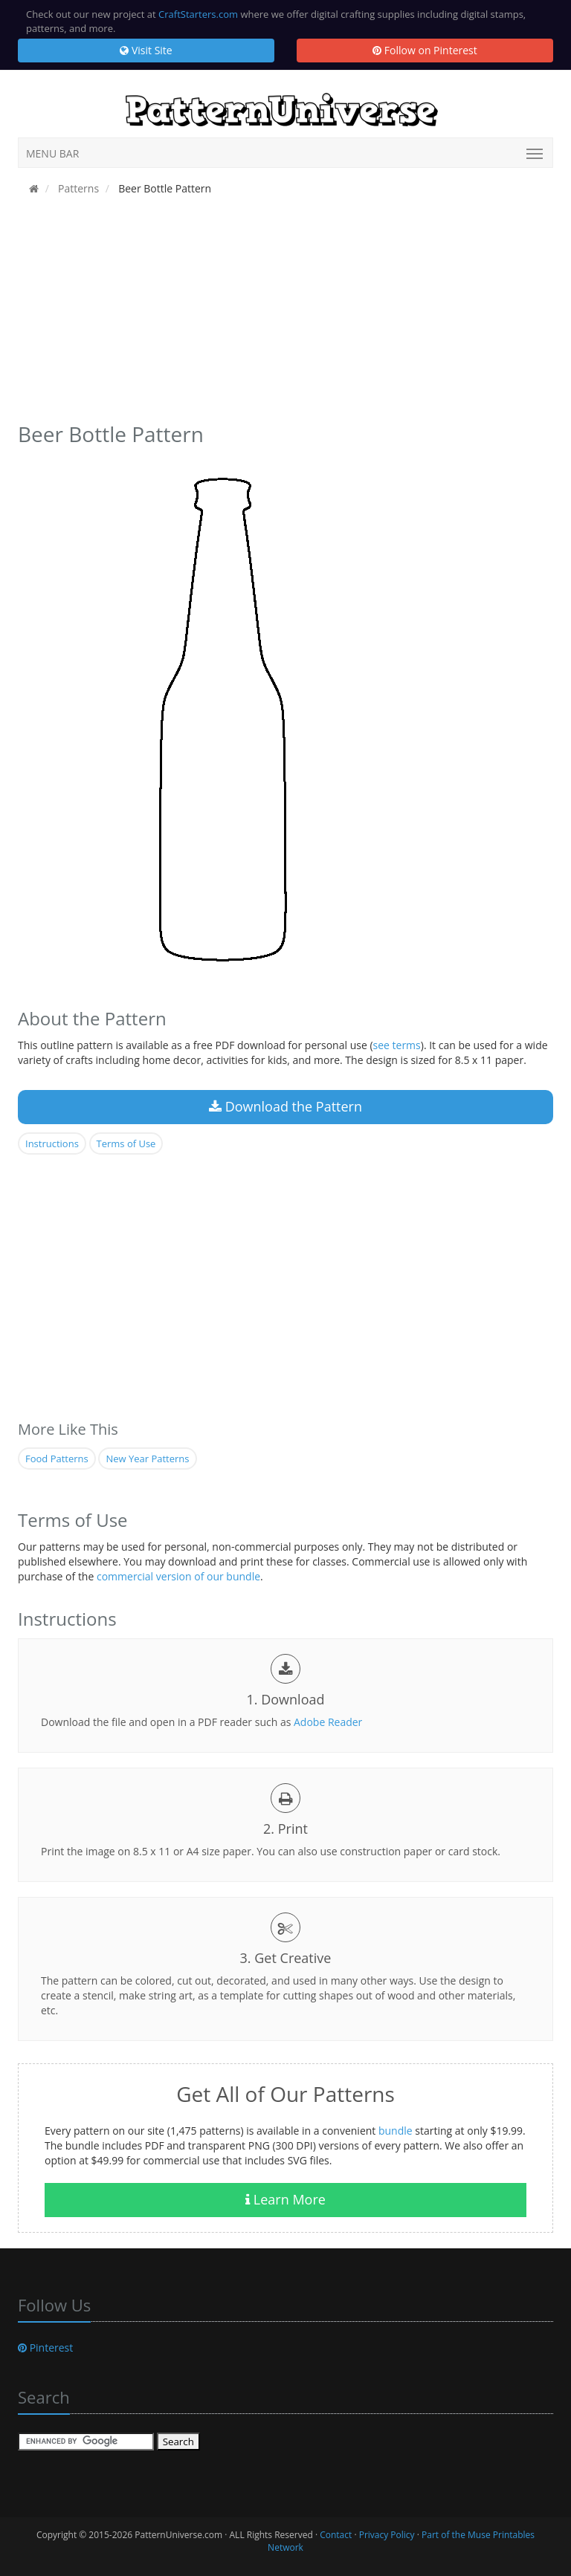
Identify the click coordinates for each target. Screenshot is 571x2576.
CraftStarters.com (198, 14)
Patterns (77, 188)
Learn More (285, 2199)
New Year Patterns (147, 1458)
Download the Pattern (285, 1106)
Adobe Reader (328, 1722)
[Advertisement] (285, 314)
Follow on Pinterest (424, 50)
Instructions (52, 1143)
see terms (397, 1045)
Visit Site (146, 50)
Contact (336, 2534)
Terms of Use (126, 1143)
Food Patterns (56, 1458)
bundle (395, 2131)
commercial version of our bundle (178, 1576)
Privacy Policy (387, 2534)
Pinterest (45, 2347)
